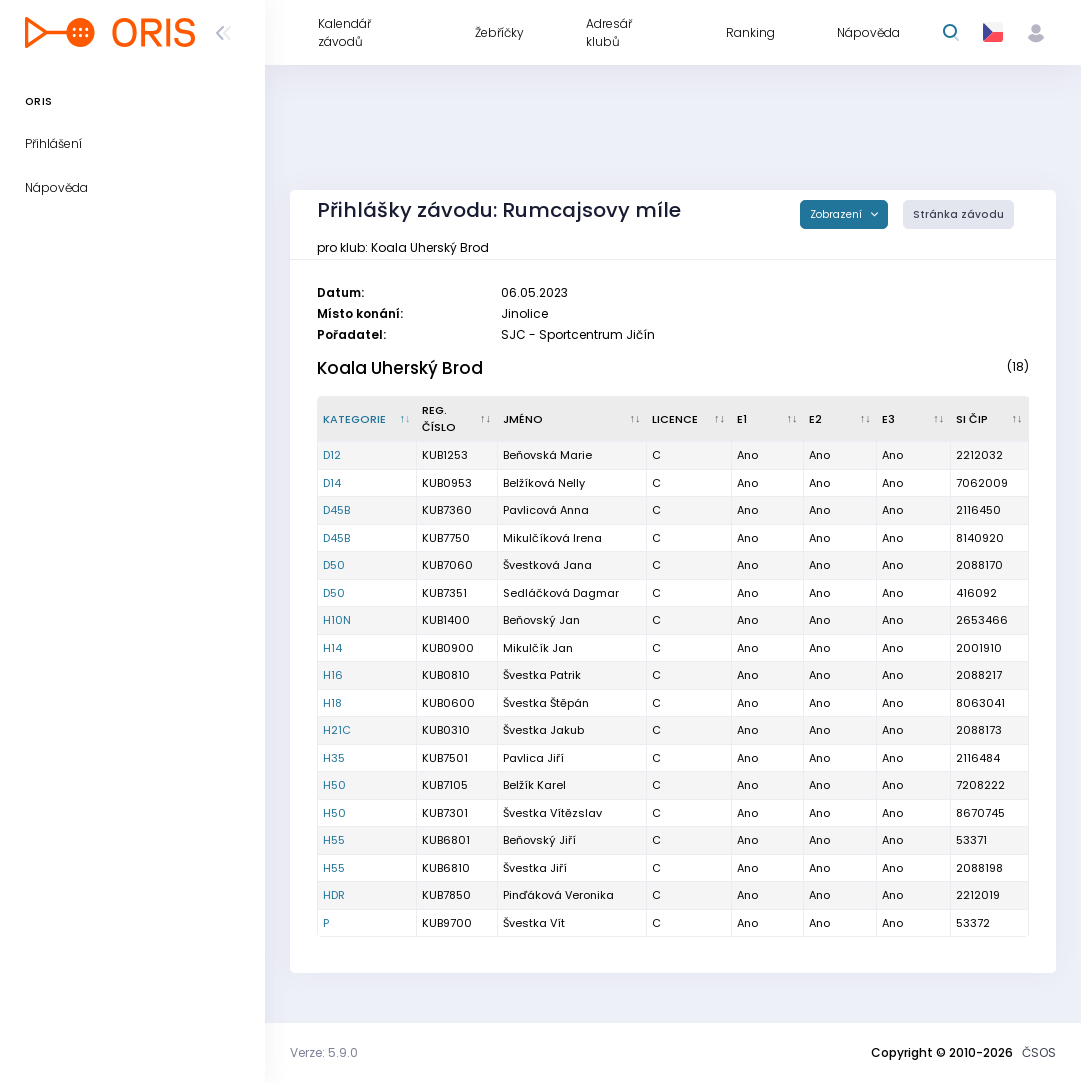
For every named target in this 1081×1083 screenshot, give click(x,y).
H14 (332, 648)
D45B (336, 510)
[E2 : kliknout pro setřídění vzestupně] (840, 419)
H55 (334, 840)
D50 (334, 565)
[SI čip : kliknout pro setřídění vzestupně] (990, 419)
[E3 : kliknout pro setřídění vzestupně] (913, 419)
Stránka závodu (958, 214)
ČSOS (1039, 1052)
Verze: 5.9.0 (324, 1052)
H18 (332, 703)
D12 (332, 455)
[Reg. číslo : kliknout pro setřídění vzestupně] (457, 419)
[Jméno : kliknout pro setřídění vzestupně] (572, 419)
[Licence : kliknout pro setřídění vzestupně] (689, 419)
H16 (333, 675)
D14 (332, 483)
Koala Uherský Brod (400, 368)
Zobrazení (837, 214)
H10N (337, 620)
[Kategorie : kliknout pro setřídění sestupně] (367, 419)
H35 (334, 758)
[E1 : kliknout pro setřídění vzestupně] (768, 419)
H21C (337, 730)
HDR (334, 895)
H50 (334, 785)
